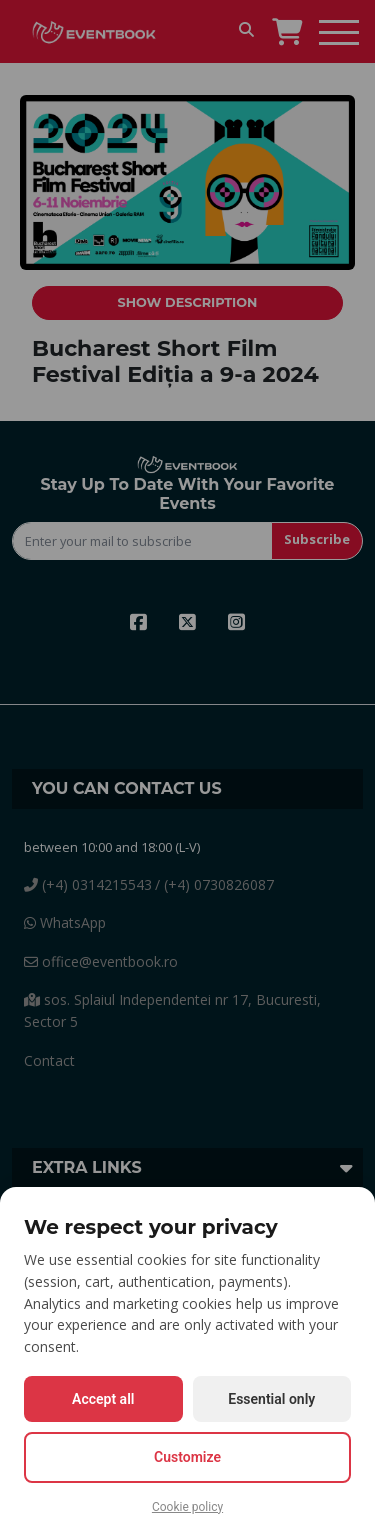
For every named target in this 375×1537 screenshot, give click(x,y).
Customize (187, 1457)
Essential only (271, 1399)
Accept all (103, 1399)
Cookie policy (187, 1507)
